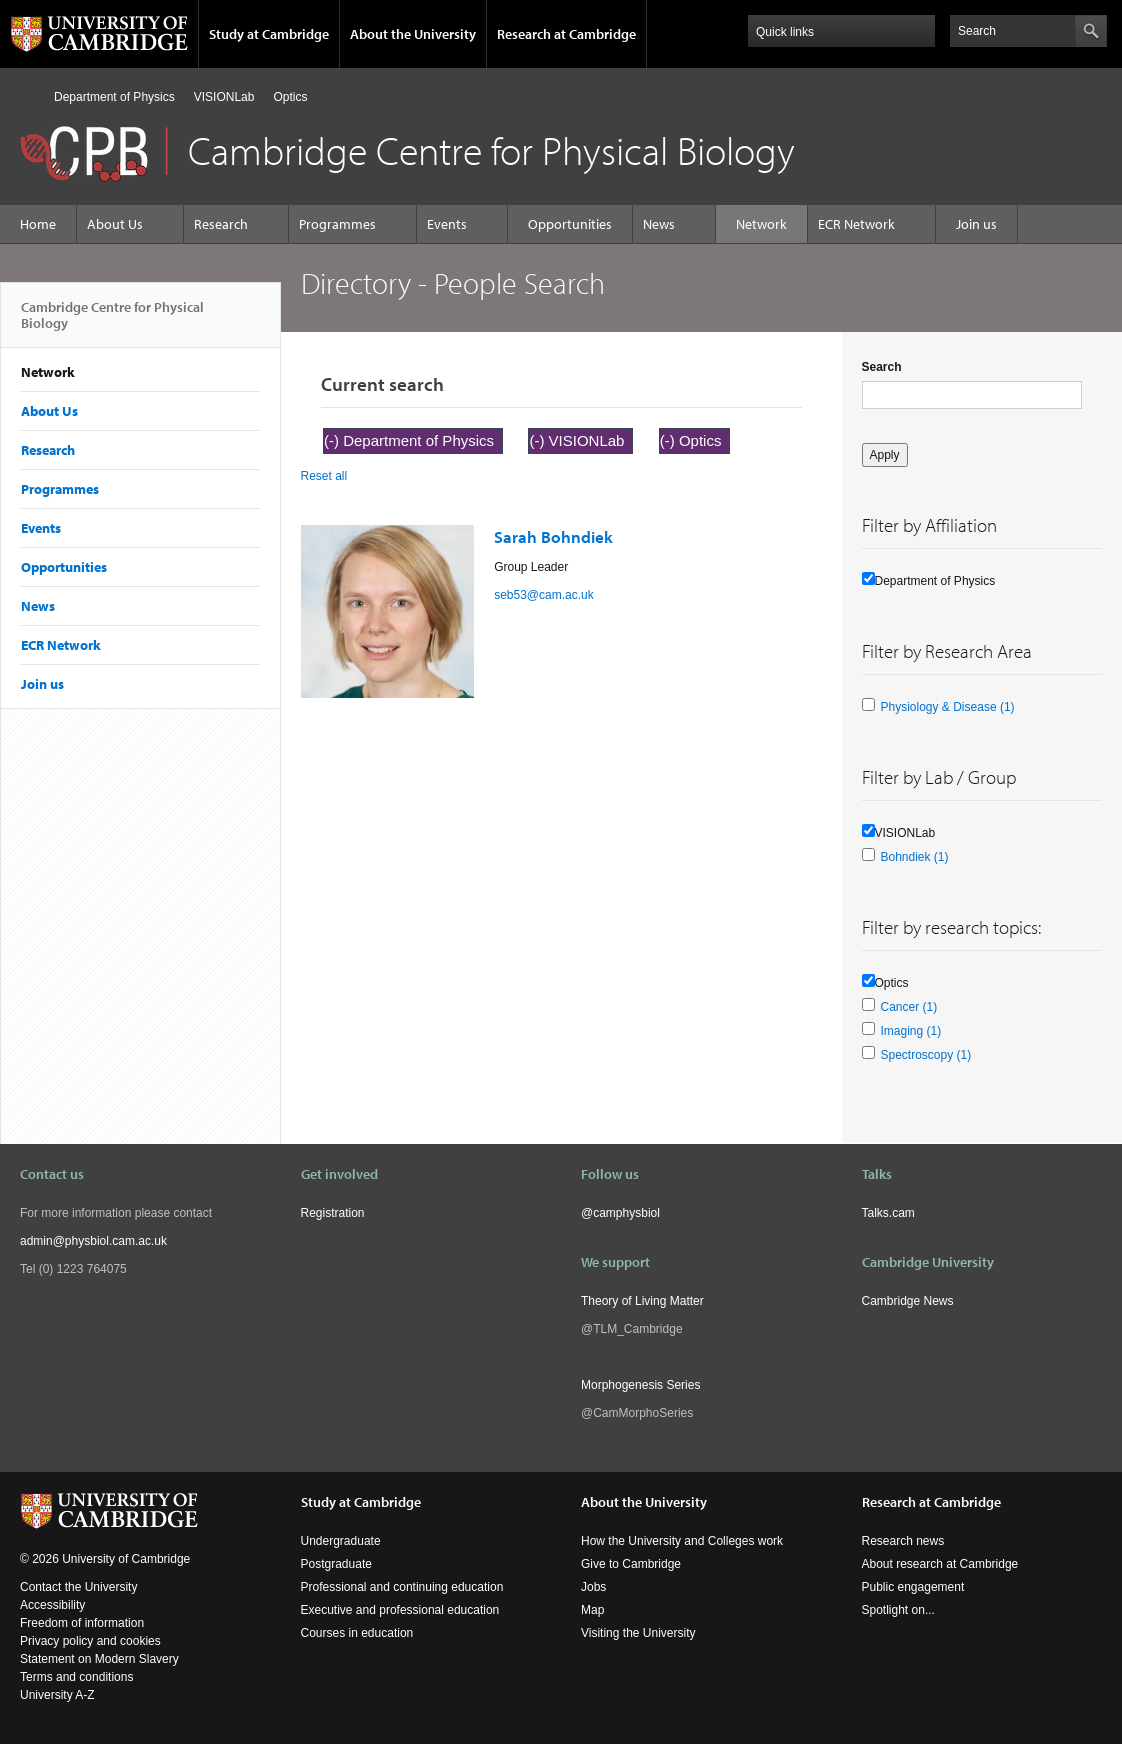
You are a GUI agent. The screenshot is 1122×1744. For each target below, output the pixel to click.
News (659, 224)
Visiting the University (638, 1633)
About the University (413, 34)
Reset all (324, 476)
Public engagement (913, 1587)
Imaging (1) (911, 1031)
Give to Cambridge (631, 1564)
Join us (976, 224)
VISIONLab (224, 97)
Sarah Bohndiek (553, 536)
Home (28, 96)
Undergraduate (341, 1541)
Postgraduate (336, 1564)
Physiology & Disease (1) (948, 707)
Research (221, 224)
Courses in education (357, 1633)
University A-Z (57, 1695)
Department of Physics (114, 97)
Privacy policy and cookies (90, 1641)
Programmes (337, 224)
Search (882, 367)
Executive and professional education (400, 1610)
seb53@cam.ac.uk (544, 595)
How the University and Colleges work (682, 1541)
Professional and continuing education (402, 1587)
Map (592, 1610)
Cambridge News (908, 1301)
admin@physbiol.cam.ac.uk (93, 1241)
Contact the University (78, 1587)
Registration (333, 1213)
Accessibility (52, 1605)
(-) (333, 440)
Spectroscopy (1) (926, 1055)
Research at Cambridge (566, 34)
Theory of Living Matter (642, 1301)
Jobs (593, 1587)
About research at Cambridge (940, 1564)
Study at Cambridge (269, 34)
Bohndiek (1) (915, 857)
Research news (903, 1541)
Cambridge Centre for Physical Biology (112, 323)
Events (447, 224)
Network (761, 224)
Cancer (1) (909, 1007)
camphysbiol (626, 1213)
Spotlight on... (898, 1610)
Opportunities (570, 224)
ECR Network (856, 224)
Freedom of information (82, 1623)
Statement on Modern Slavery (99, 1659)
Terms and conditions (76, 1677)
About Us (115, 224)
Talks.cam (888, 1213)
